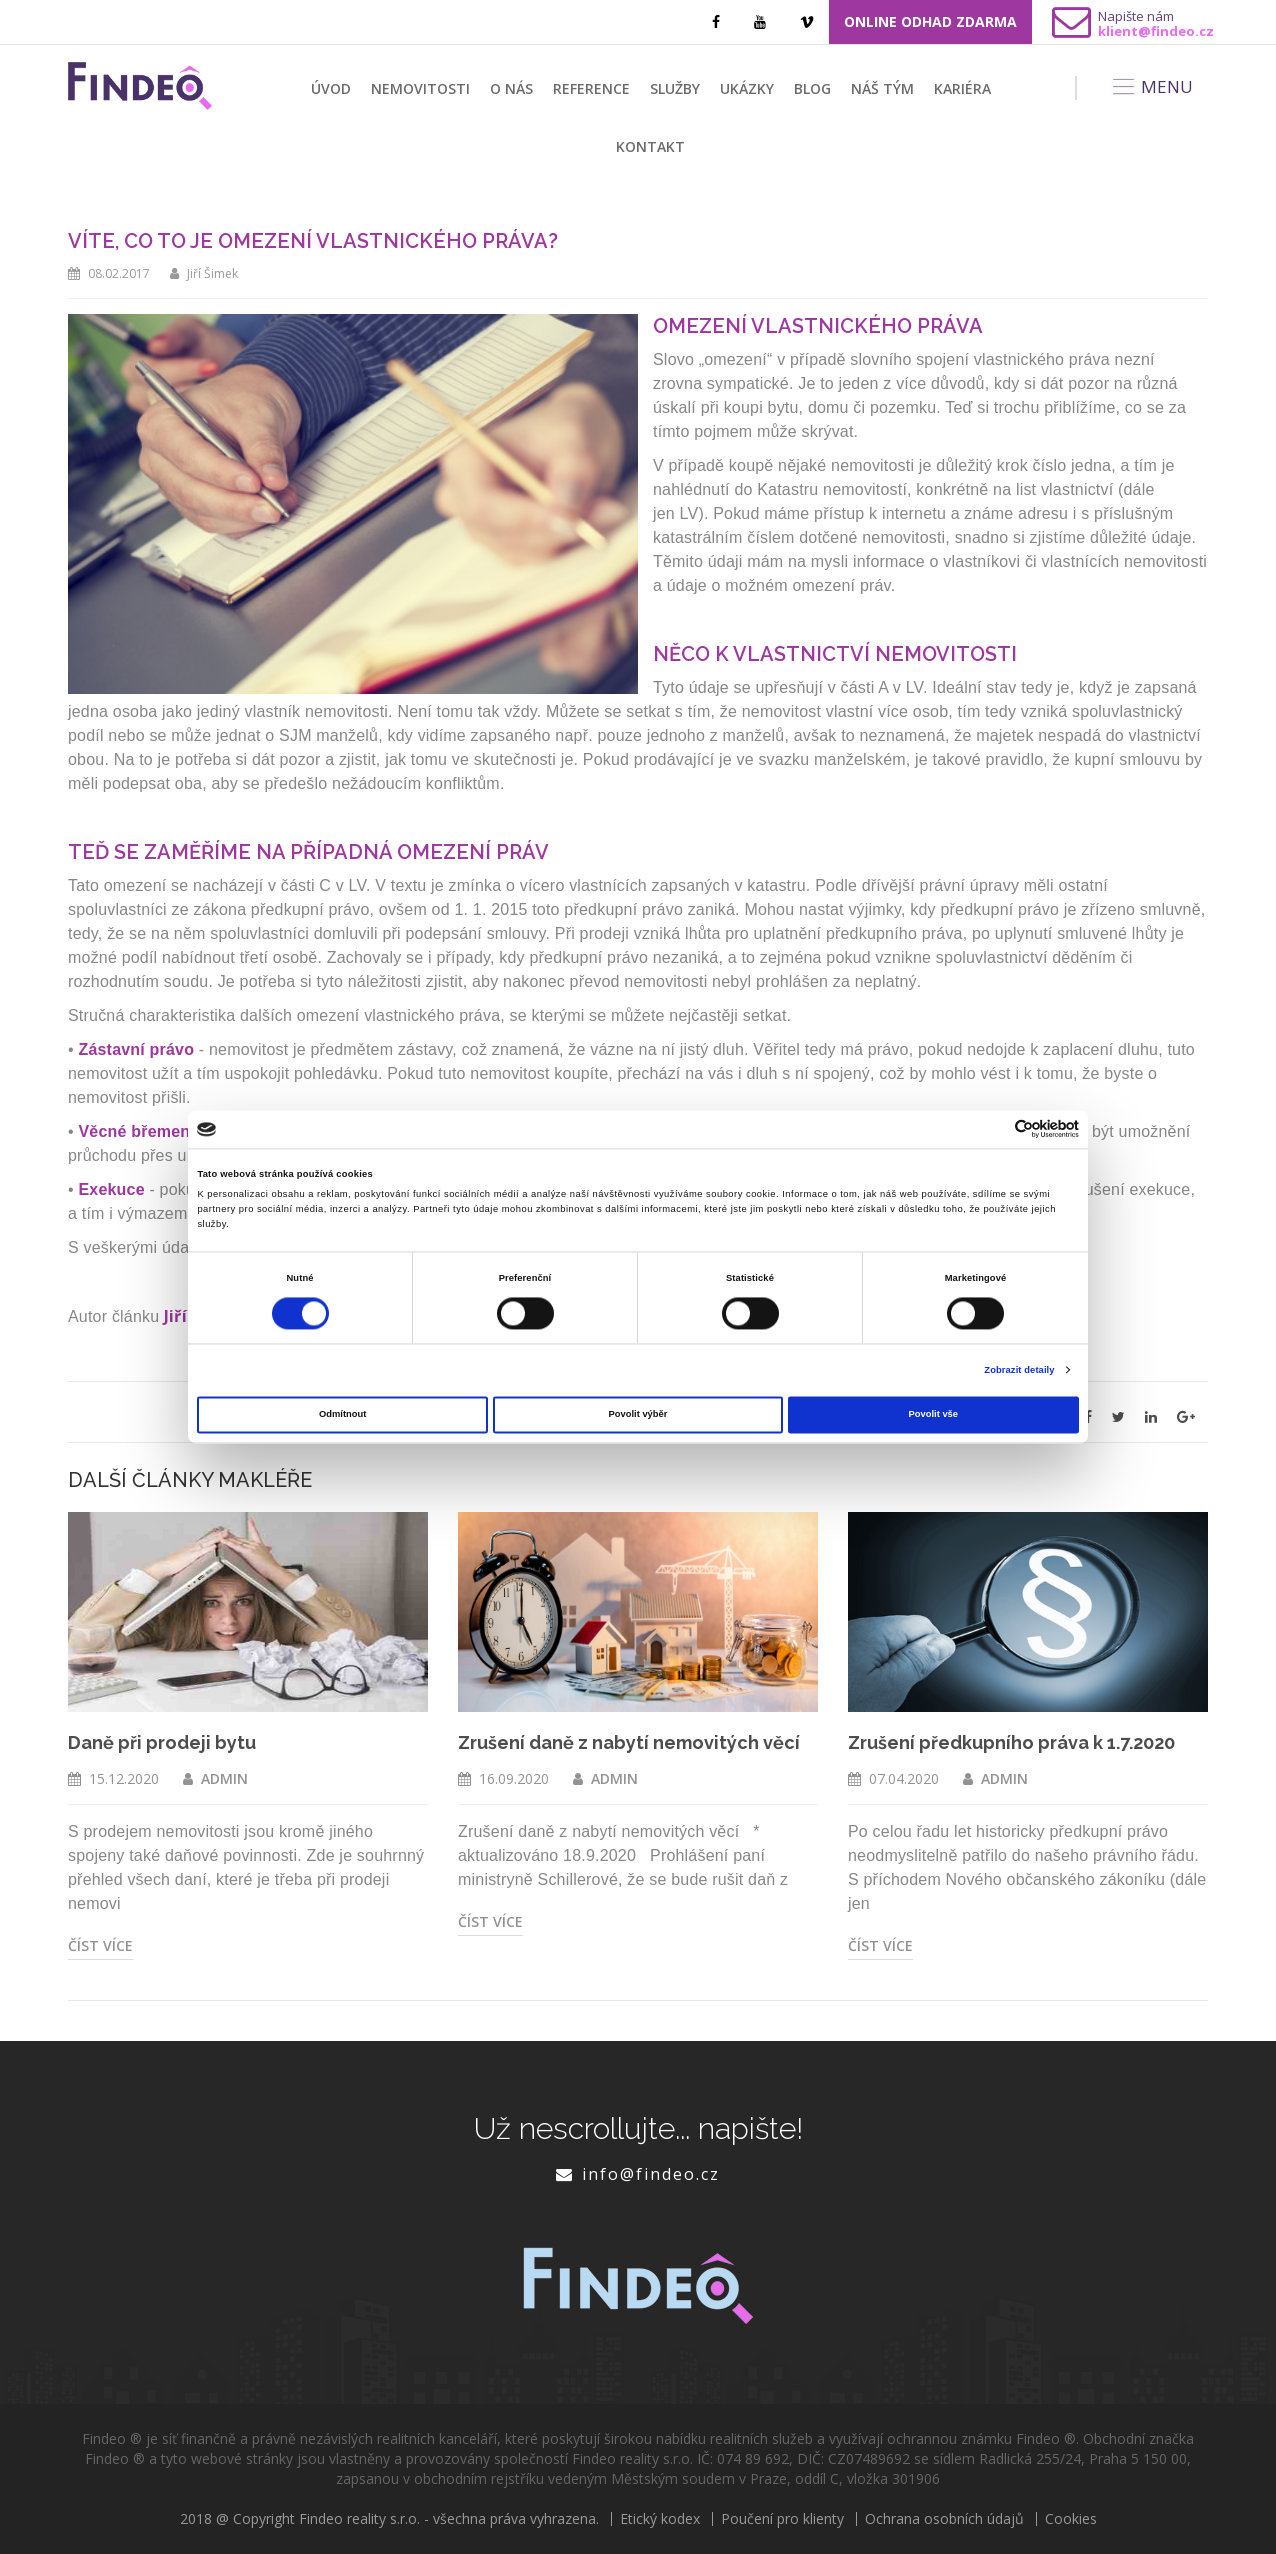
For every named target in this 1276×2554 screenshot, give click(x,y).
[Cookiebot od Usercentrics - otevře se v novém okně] (991, 1129)
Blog (812, 88)
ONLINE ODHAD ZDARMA (930, 21)
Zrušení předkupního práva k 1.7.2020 (1011, 1742)
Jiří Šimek (212, 273)
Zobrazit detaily (1019, 1370)
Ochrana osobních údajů (944, 2519)
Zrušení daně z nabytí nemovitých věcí (629, 1742)
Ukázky (747, 88)
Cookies (1071, 2519)
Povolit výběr (638, 1415)
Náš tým (882, 88)
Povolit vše (933, 1415)
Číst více (100, 1945)
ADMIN (224, 1778)
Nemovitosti (420, 88)
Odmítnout (342, 1415)
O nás (511, 88)
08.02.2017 (119, 273)
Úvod (331, 88)
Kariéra (962, 88)
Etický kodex (660, 2519)
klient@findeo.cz (1156, 31)
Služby (675, 88)
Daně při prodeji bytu (162, 1742)
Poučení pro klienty (782, 2519)
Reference (591, 88)
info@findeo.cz (651, 2174)
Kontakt (650, 146)
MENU (1151, 86)
